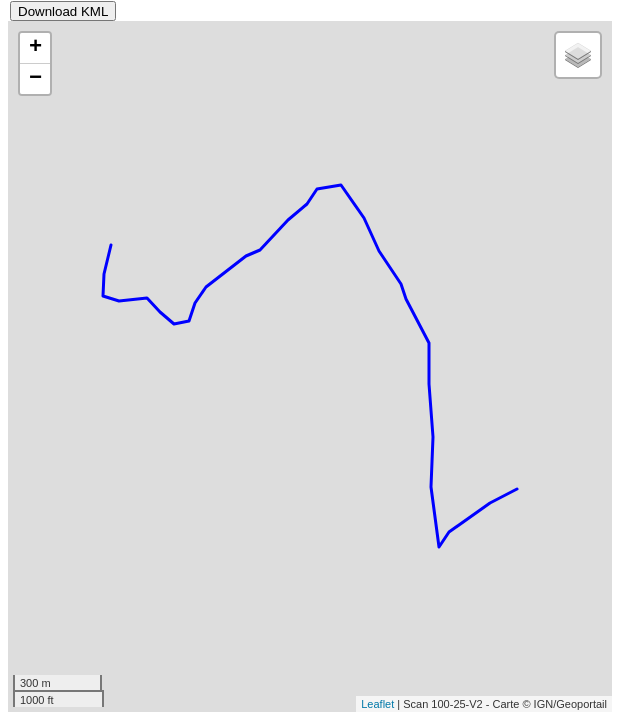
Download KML (63, 11)
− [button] (35, 79)
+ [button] (35, 48)
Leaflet (377, 704)
